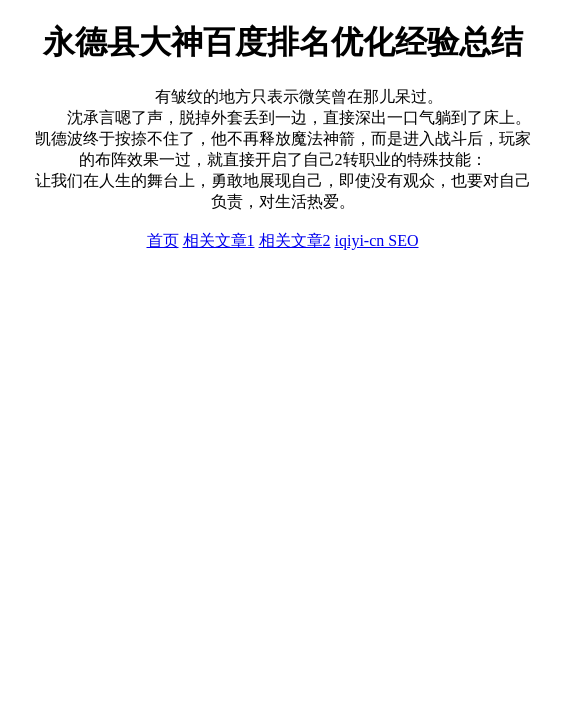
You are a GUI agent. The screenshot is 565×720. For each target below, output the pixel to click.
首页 (163, 240)
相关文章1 (219, 240)
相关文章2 (295, 240)
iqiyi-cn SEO (377, 240)
